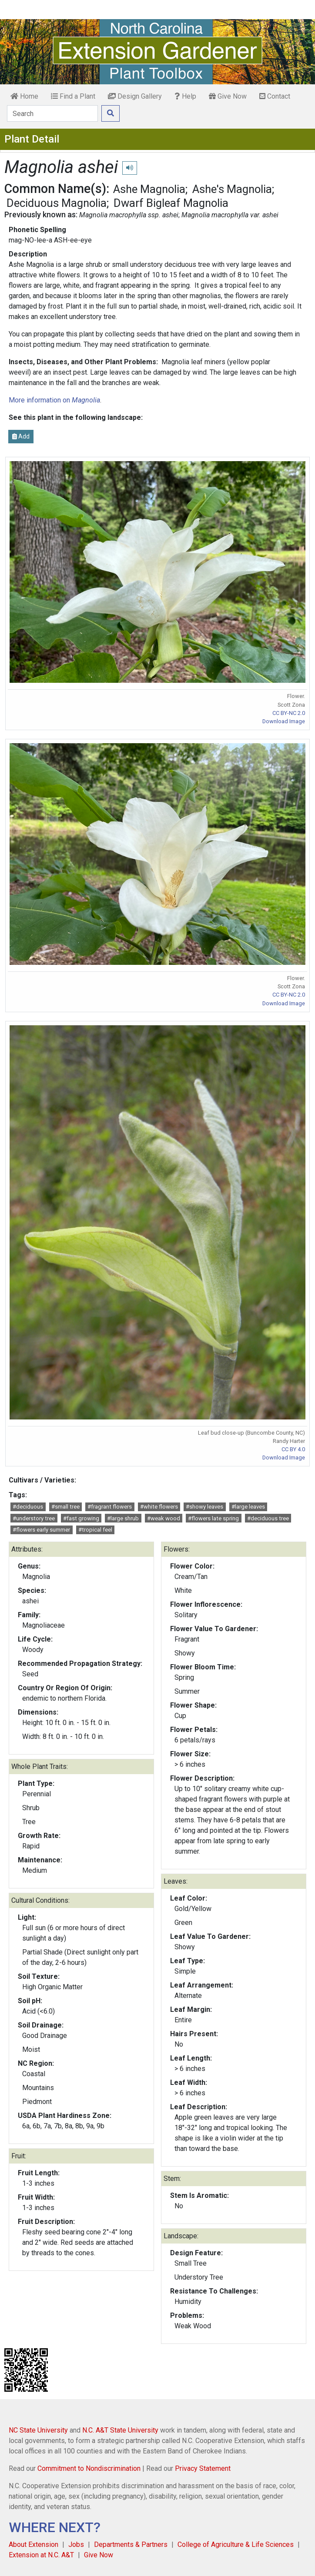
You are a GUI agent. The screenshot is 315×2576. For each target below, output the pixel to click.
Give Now (228, 96)
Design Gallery (135, 96)
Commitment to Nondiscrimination (89, 2468)
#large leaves (248, 1506)
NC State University (38, 2430)
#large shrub (123, 1518)
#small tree (65, 1506)
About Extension (33, 2544)
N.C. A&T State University (120, 2430)
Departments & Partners (131, 2544)
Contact (274, 96)
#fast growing (81, 1518)
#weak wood (163, 1518)
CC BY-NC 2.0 (288, 713)
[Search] (52, 113)
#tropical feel (95, 1529)
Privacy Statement (203, 2468)
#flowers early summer (41, 1529)
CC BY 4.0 (293, 1449)
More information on (54, 400)
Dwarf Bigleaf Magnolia (171, 202)
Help (185, 96)
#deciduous (28, 1506)
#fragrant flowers (109, 1506)
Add (21, 436)
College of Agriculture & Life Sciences (236, 2544)
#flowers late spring (213, 1518)
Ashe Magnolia (149, 189)
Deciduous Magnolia (57, 202)
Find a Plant (73, 96)
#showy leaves (204, 1506)
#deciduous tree (268, 1518)
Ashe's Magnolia (232, 189)
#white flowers (159, 1506)
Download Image (283, 721)
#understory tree (34, 1518)
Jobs (76, 2544)
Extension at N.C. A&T (41, 2555)
